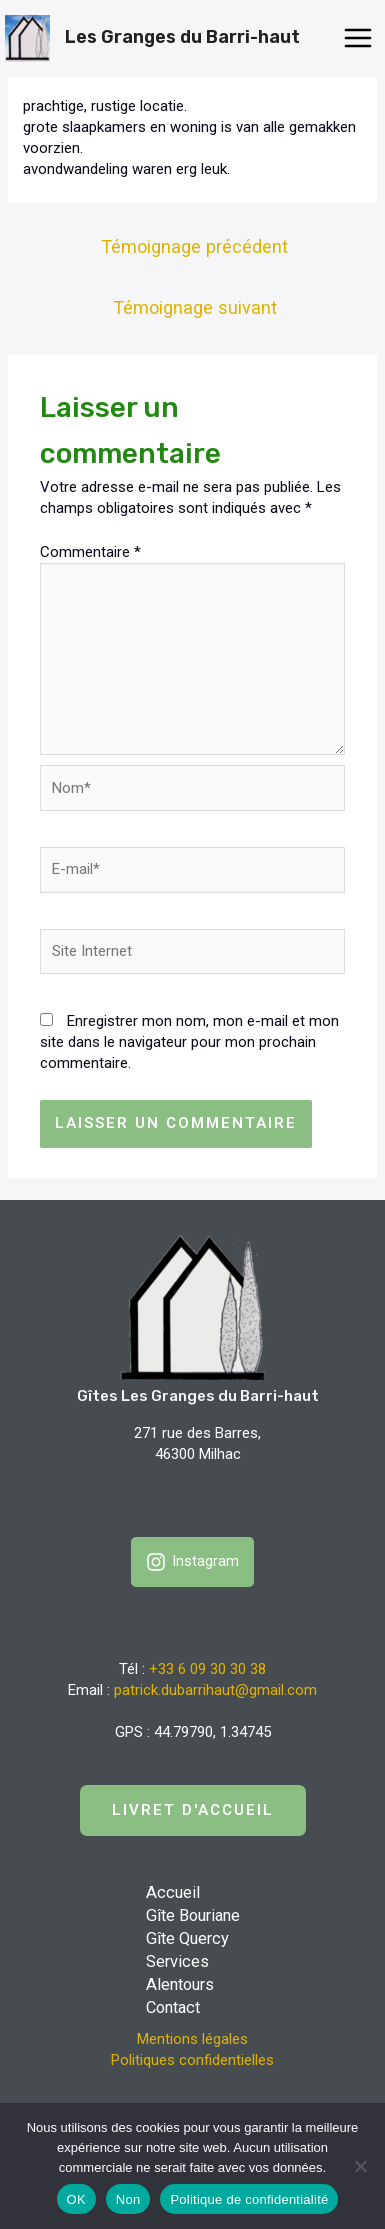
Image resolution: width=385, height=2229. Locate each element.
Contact (173, 2007)
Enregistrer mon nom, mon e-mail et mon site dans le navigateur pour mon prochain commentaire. (189, 1042)
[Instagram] (192, 1562)
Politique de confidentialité (249, 2199)
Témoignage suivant (195, 307)
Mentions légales (192, 2039)
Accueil (173, 1892)
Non (128, 2199)
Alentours (180, 1984)
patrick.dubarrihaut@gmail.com (215, 1690)
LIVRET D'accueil (193, 1810)
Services (177, 1961)
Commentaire (90, 552)
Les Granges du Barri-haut (182, 37)
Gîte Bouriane (193, 1915)
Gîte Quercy (187, 1938)
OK (76, 2199)
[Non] (360, 2166)
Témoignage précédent (194, 246)
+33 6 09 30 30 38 (207, 1669)
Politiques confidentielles (192, 2060)
